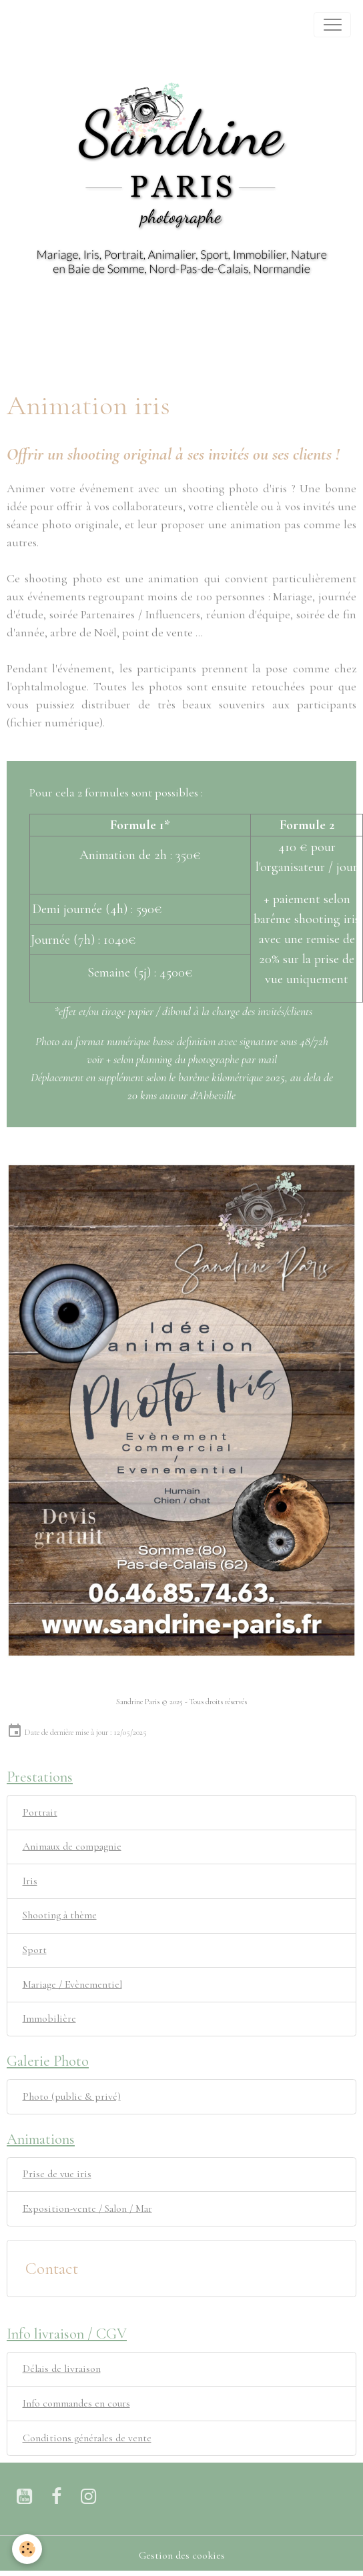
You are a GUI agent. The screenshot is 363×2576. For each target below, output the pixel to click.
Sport (35, 1949)
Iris (30, 1881)
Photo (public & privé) (72, 2096)
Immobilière (49, 2018)
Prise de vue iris (57, 2173)
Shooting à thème (60, 1915)
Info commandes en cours (76, 2403)
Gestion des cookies (182, 2555)
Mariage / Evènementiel (72, 1984)
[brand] (27, 24)
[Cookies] (27, 2549)
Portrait (40, 1812)
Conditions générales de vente (87, 2438)
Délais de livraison (62, 2368)
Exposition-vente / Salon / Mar (87, 2208)
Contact (51, 2269)
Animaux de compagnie (72, 1846)
